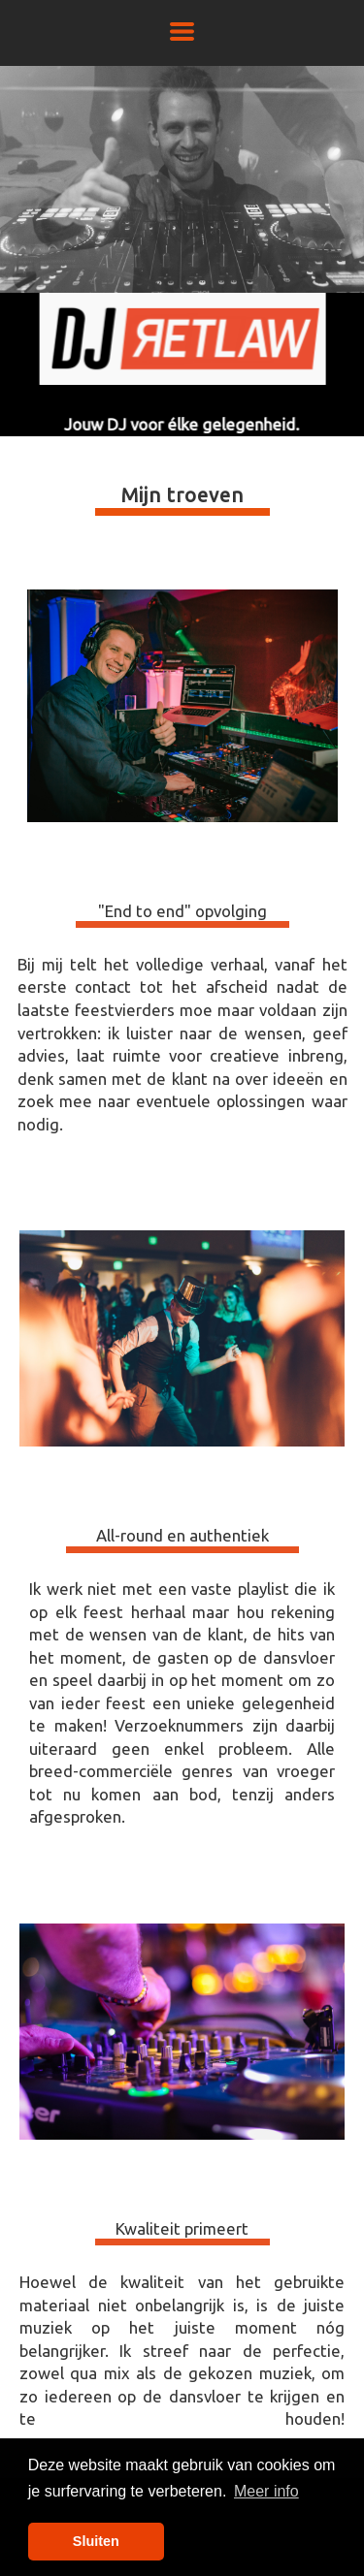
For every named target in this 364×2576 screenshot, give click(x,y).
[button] (182, 31)
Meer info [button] (266, 2491)
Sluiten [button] (96, 2541)
